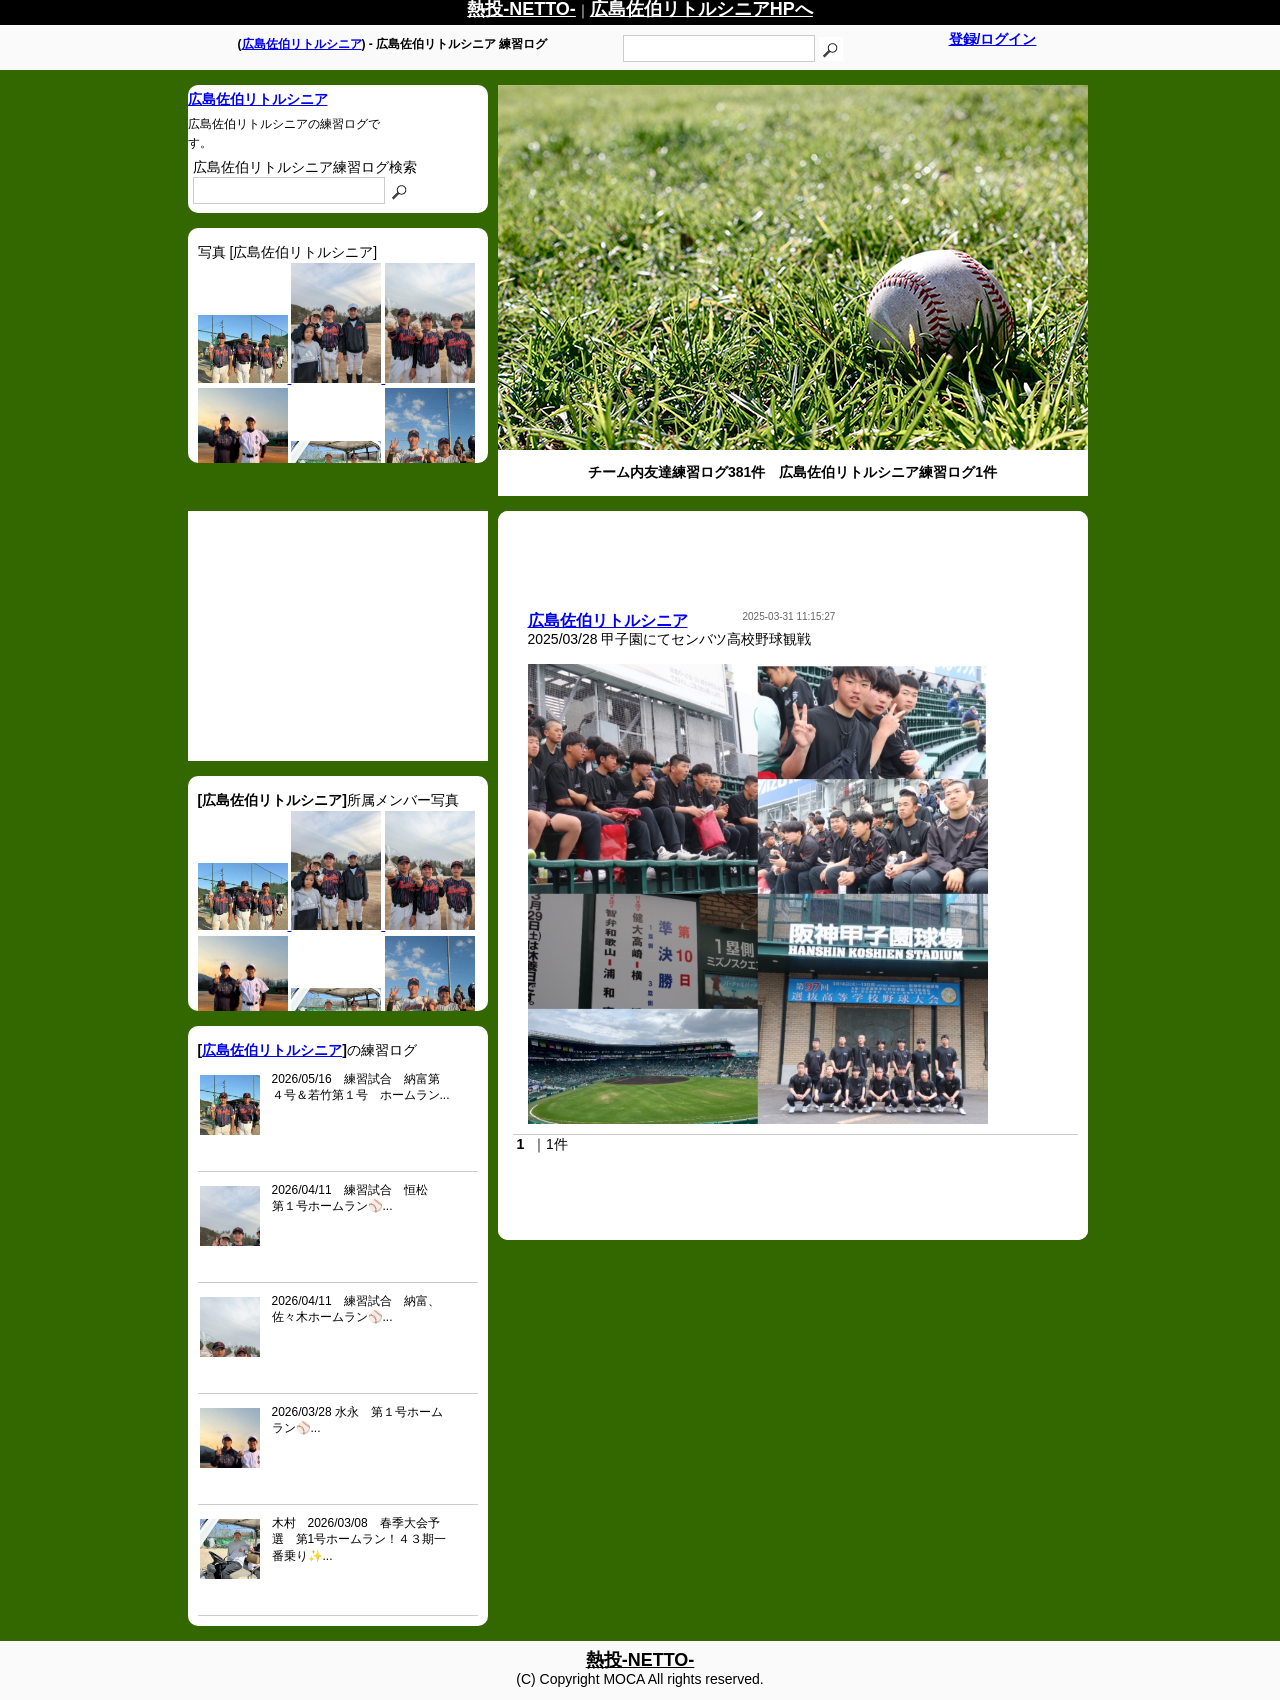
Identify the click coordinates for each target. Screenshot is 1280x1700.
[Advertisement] (338, 636)
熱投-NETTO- (640, 1660)
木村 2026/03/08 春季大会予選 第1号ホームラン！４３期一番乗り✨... (359, 1540)
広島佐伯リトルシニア (302, 44)
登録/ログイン (993, 39)
